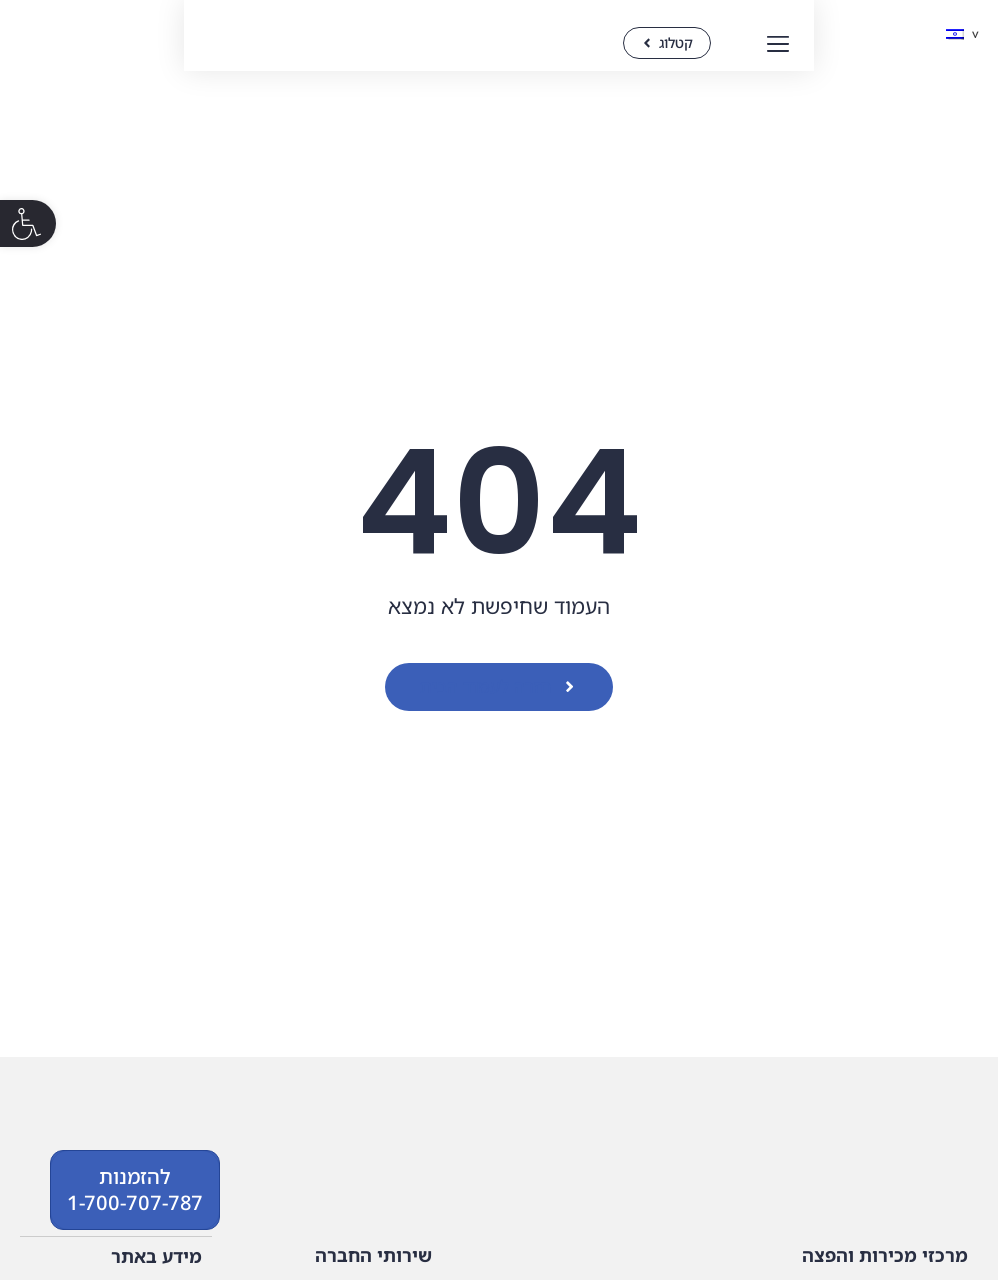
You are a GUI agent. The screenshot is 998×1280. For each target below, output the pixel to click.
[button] (28, 223)
